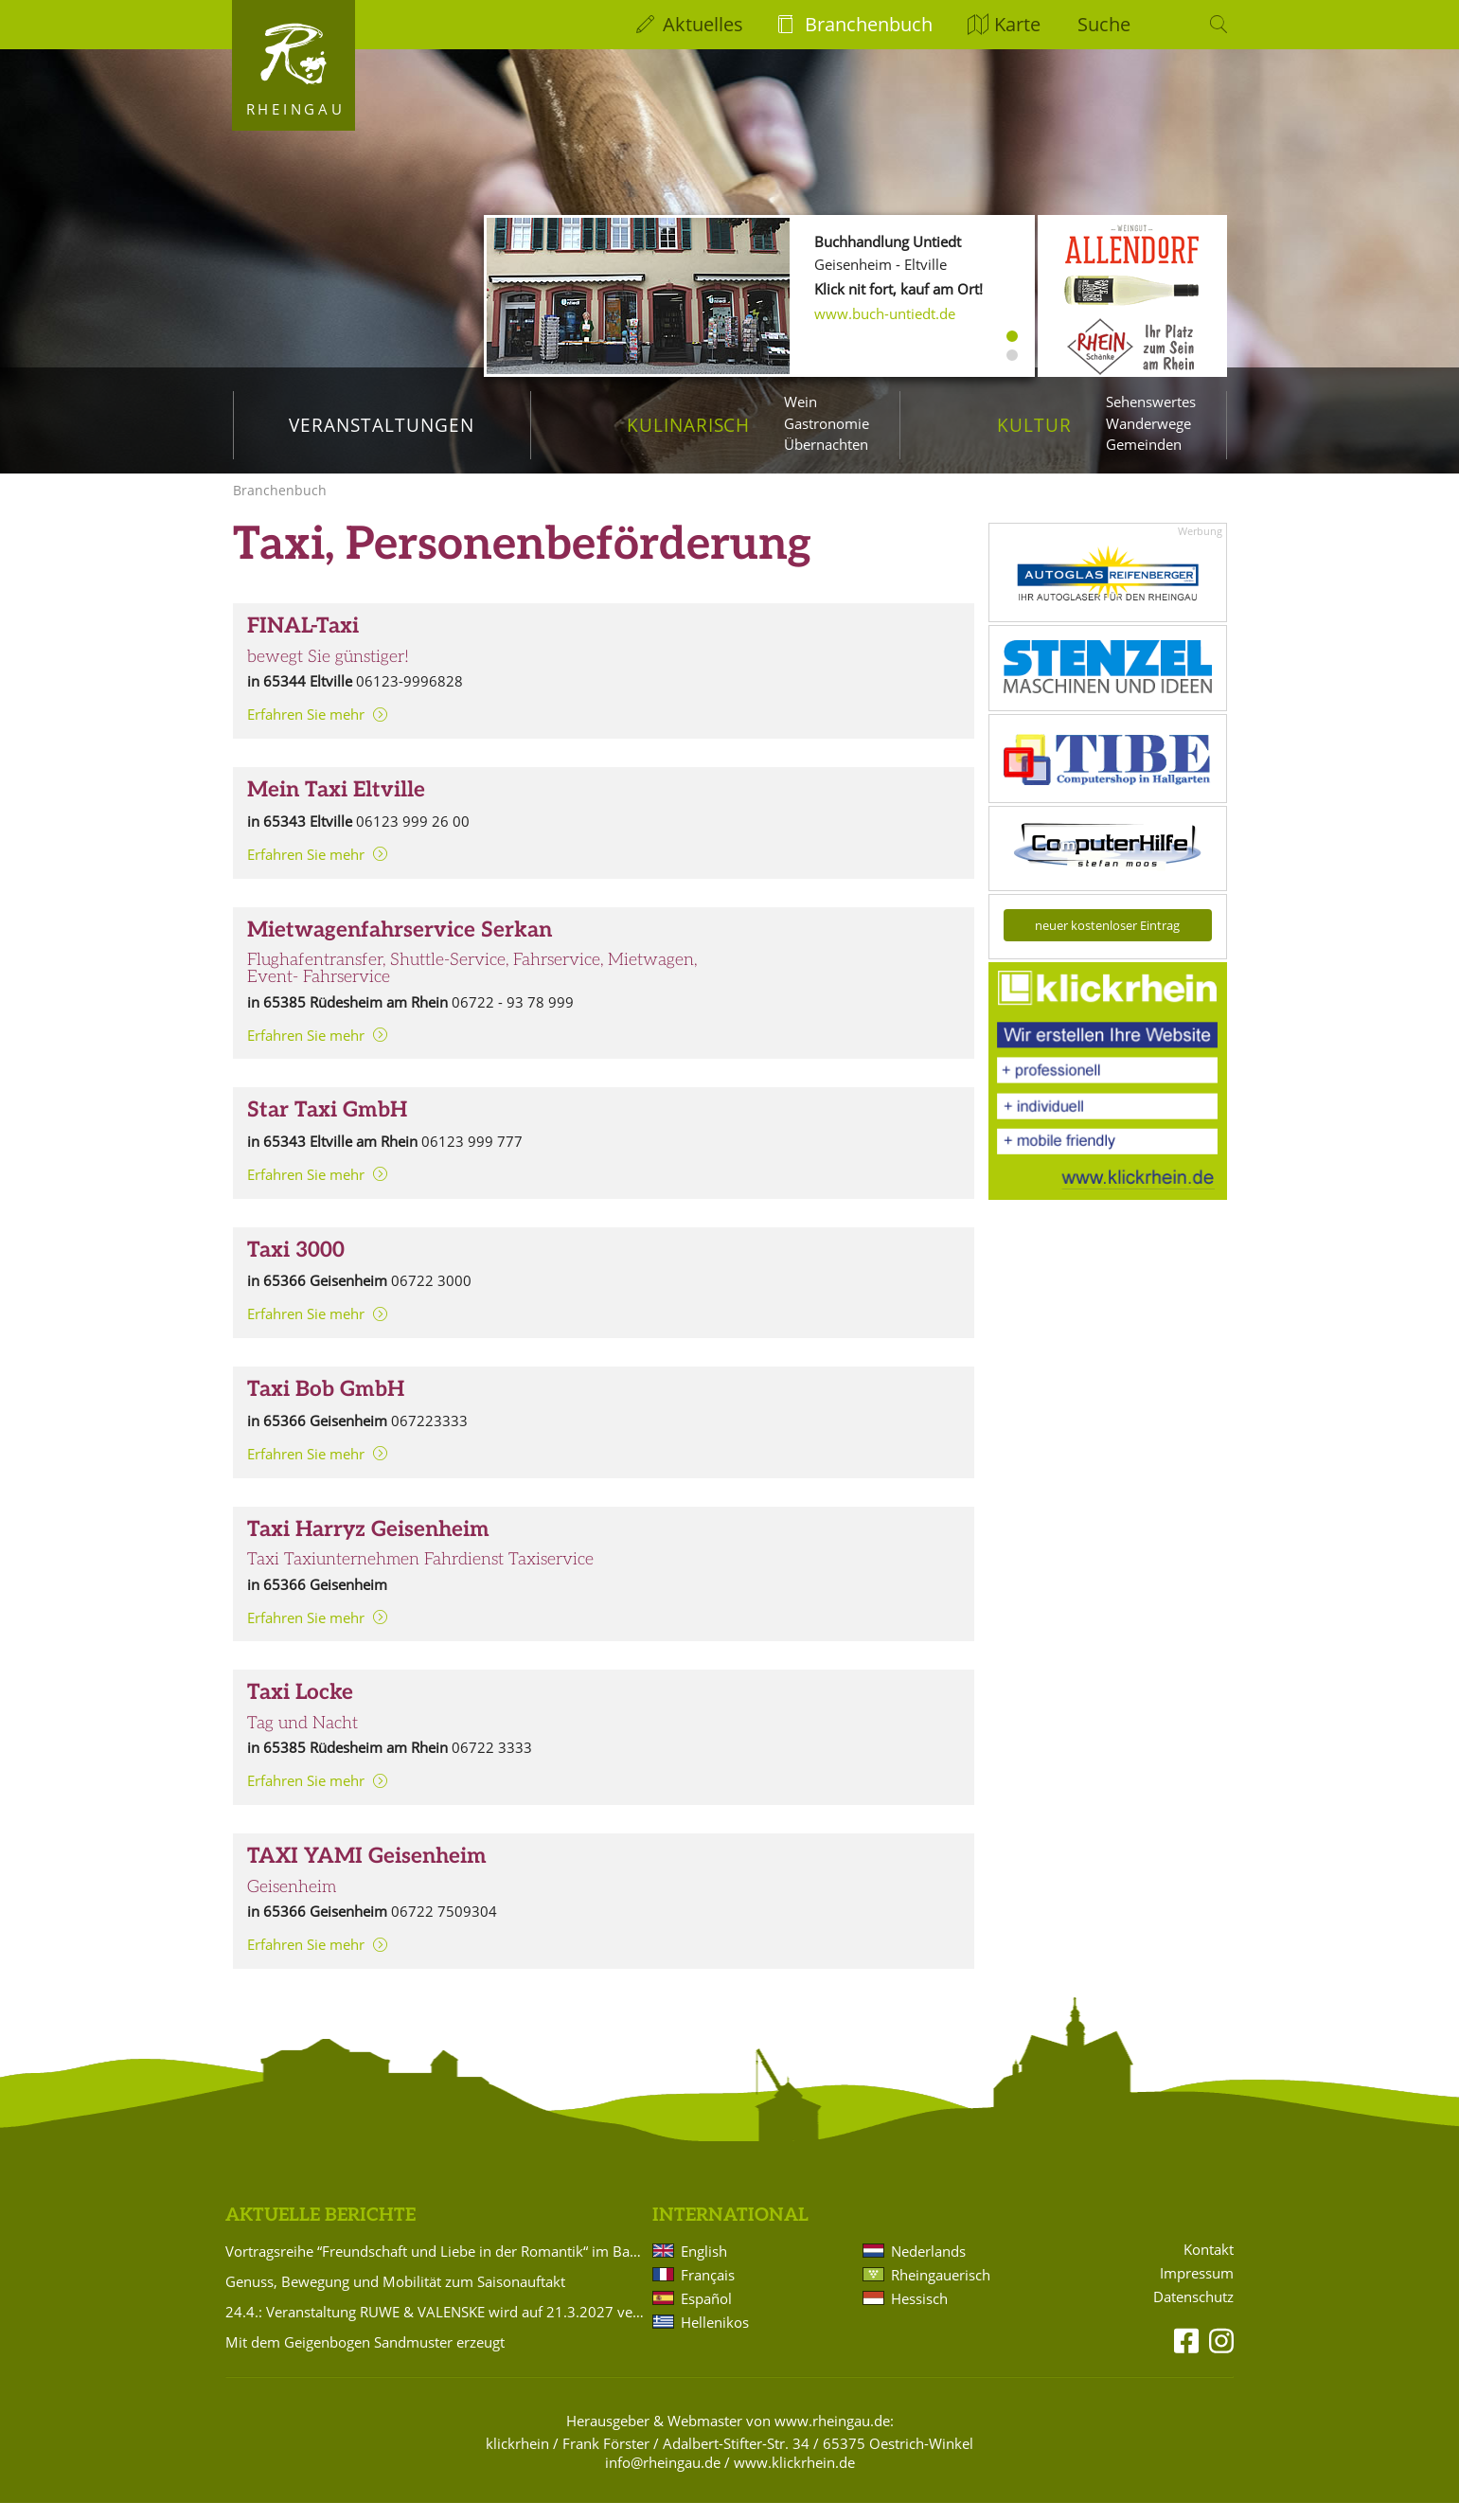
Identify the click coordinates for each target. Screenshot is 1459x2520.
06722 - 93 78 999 (513, 1019)
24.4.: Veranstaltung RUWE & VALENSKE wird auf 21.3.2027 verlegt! (435, 2328)
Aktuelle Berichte (320, 2232)
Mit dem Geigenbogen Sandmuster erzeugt (365, 2359)
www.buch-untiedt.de (884, 313)
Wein (800, 401)
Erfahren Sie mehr (306, 731)
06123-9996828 (409, 697)
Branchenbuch (869, 24)
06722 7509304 (444, 1928)
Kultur (1034, 425)
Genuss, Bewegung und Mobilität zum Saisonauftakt (395, 2298)
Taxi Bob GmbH (325, 1407)
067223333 (429, 1437)
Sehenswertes (1151, 401)
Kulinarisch (688, 425)
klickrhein (517, 2460)
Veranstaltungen (381, 425)
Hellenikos (715, 2339)
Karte (1017, 24)
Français (708, 2291)
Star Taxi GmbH (327, 1127)
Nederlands (928, 2268)
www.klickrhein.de (794, 2479)
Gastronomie (826, 423)
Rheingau (296, 108)
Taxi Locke (300, 1710)
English (704, 2268)
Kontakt (1208, 2267)
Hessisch (919, 2315)
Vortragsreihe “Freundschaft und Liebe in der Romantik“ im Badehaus (435, 2268)
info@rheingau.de (663, 2479)
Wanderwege (1148, 423)
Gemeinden (1144, 444)
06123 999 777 (472, 1158)
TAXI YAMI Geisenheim (367, 1873)
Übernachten (826, 444)
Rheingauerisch (940, 2291)
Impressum (1197, 2290)
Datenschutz (1193, 2314)
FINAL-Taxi (303, 643)
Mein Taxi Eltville (336, 807)
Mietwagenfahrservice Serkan (399, 947)
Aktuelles (703, 24)
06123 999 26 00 (413, 838)
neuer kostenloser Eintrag (1107, 942)
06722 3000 (431, 1297)
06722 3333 (492, 1764)
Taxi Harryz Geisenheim (368, 1547)
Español (706, 2315)
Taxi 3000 (296, 1267)
